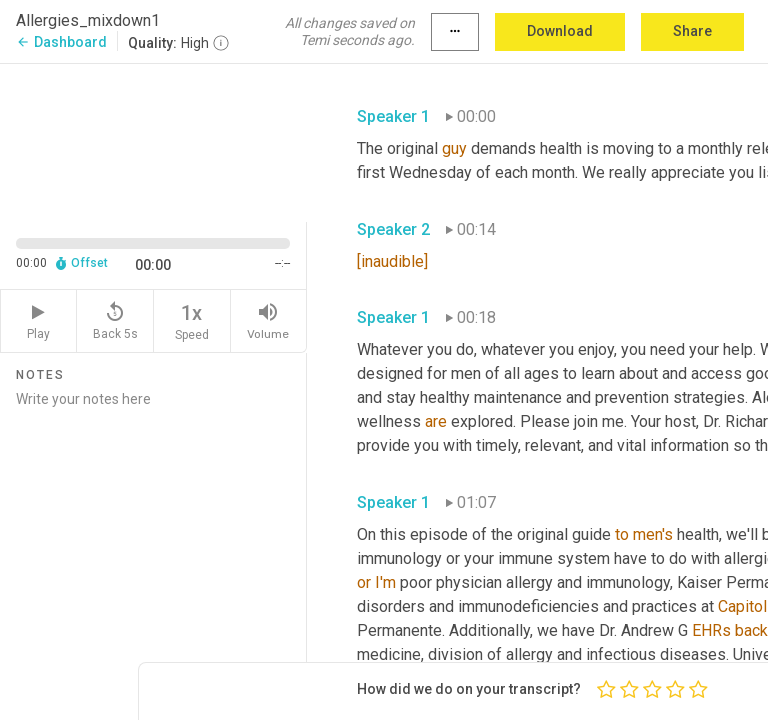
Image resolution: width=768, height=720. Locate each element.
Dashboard (61, 42)
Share (692, 31)
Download (560, 31)
